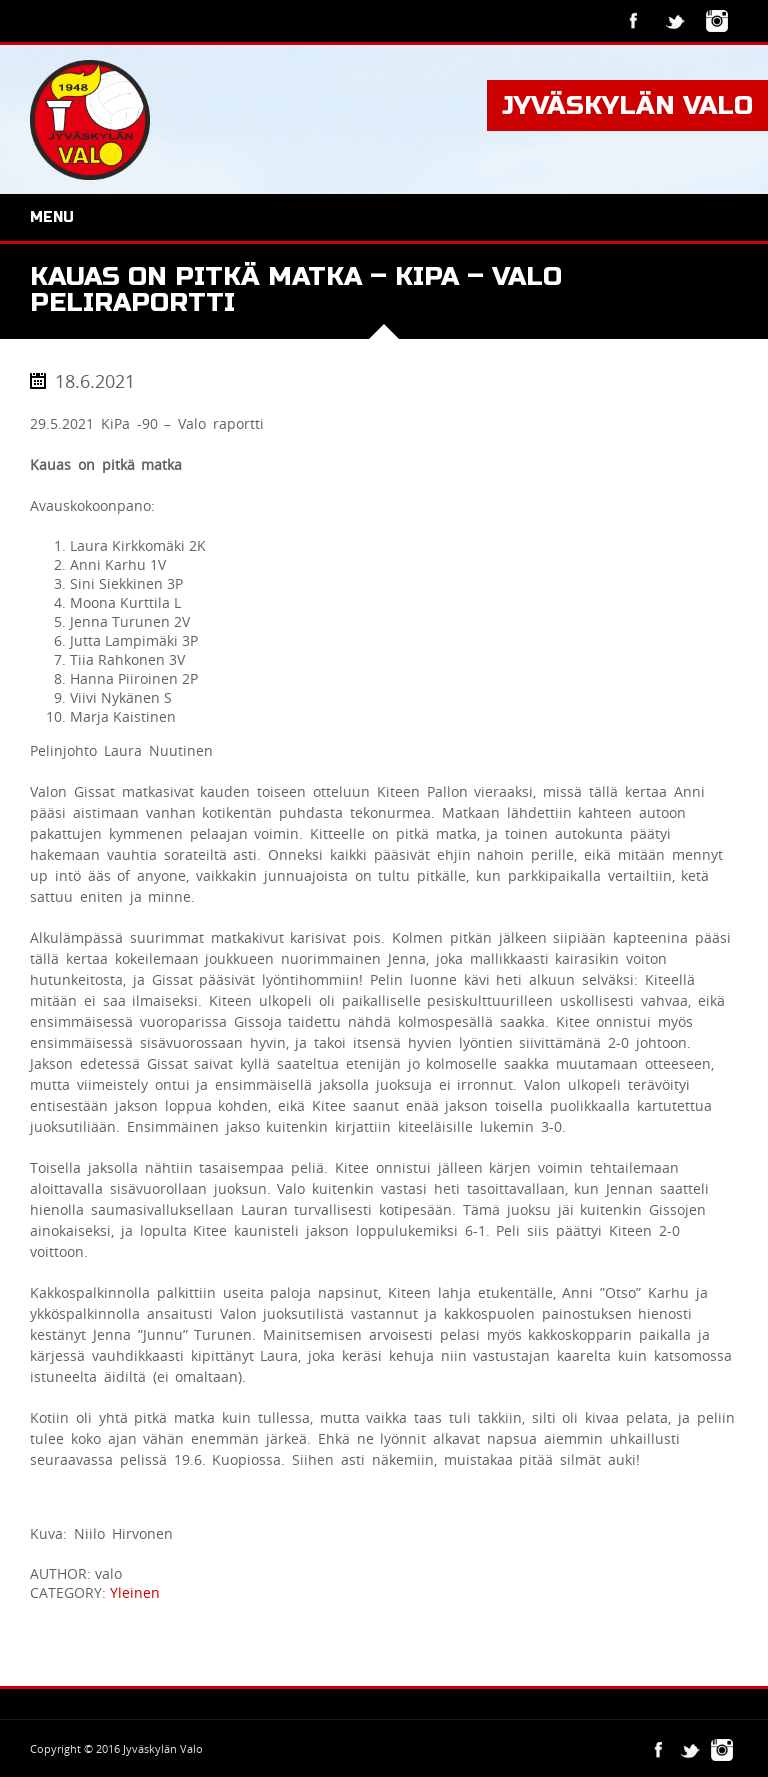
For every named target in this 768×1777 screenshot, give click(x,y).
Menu (52, 217)
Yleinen (135, 1592)
